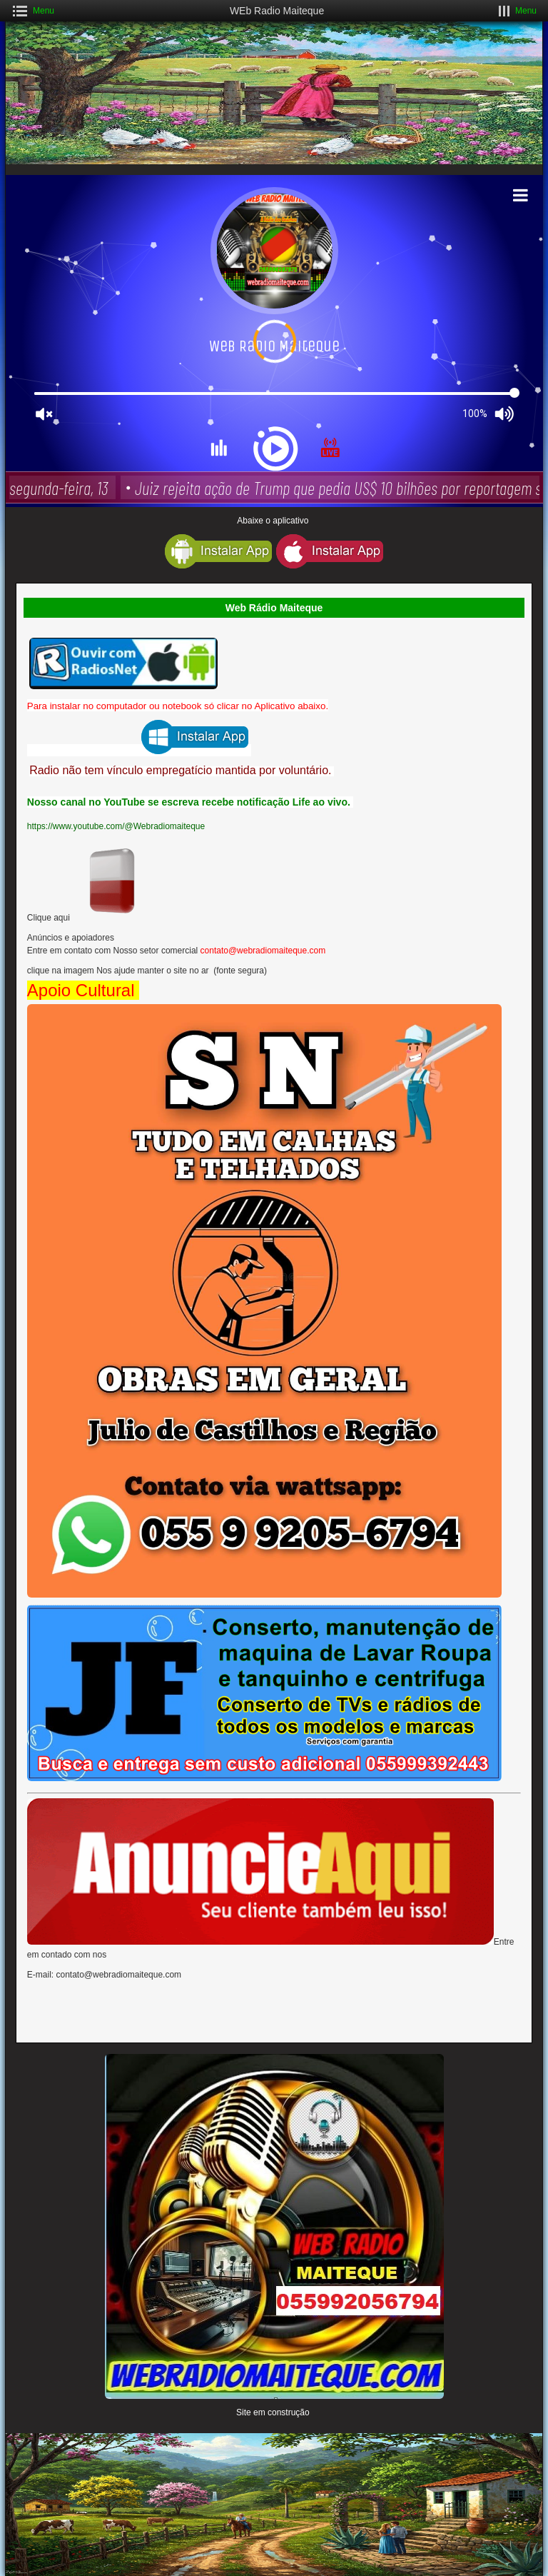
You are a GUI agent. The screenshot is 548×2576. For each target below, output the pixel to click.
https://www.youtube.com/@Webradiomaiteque (117, 826)
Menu (43, 11)
